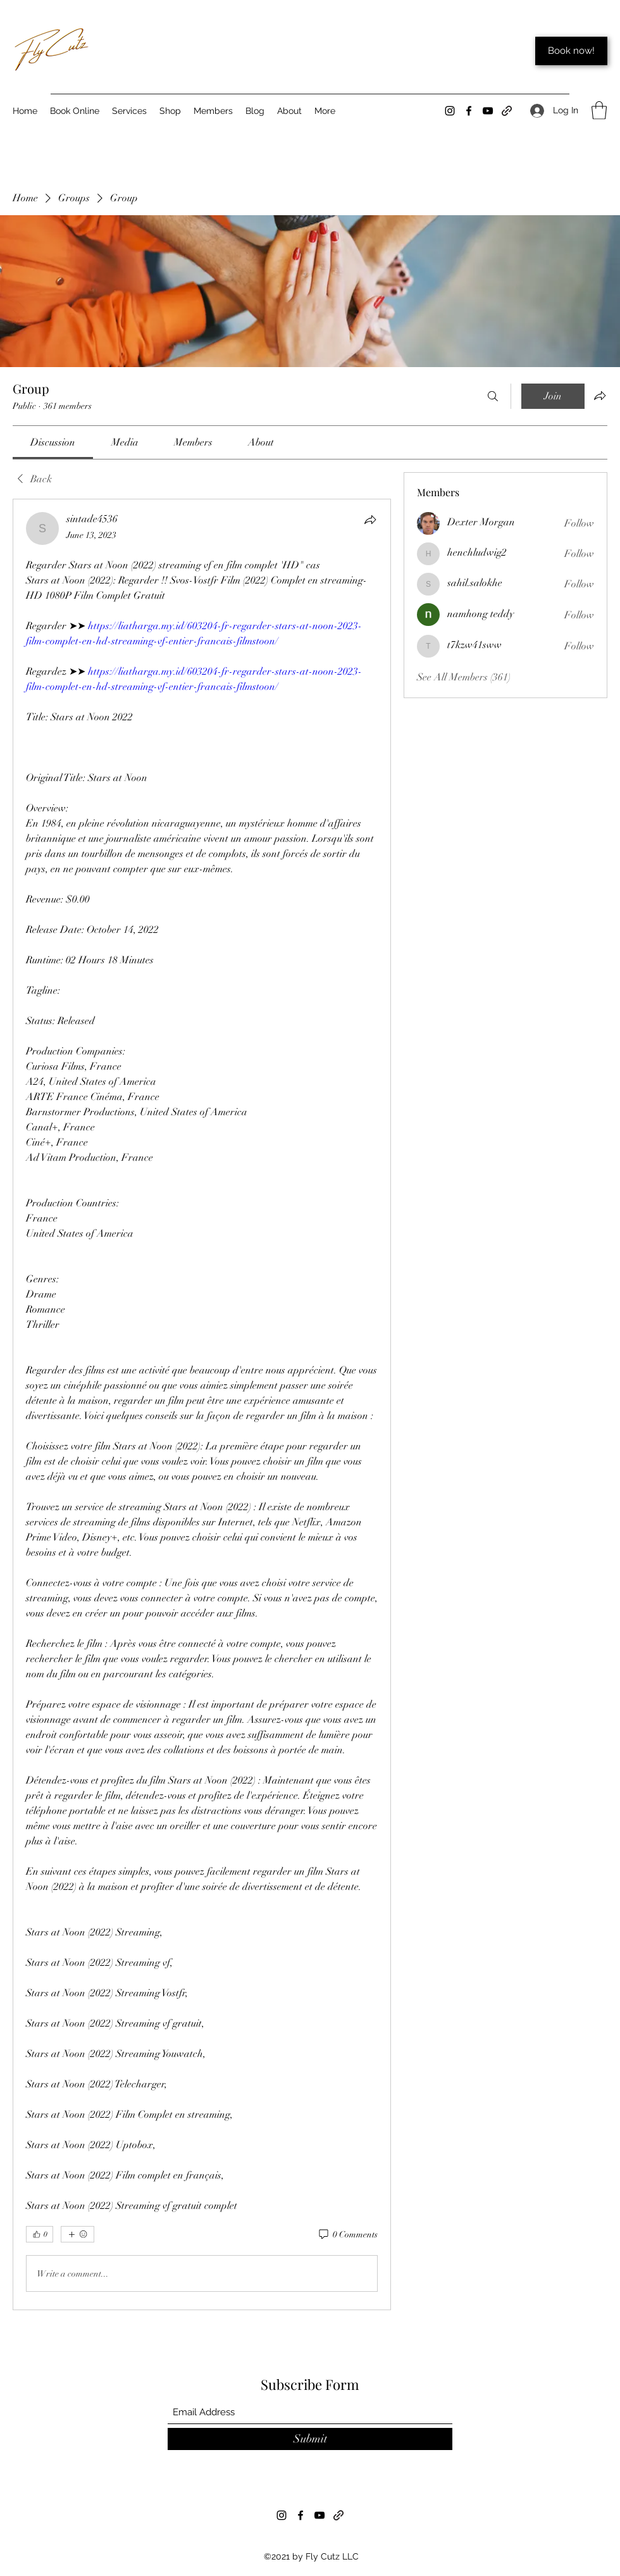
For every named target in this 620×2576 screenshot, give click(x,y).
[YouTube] (487, 110)
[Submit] (310, 2439)
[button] (599, 110)
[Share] (370, 519)
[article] (202, 1404)
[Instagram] (449, 110)
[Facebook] (468, 110)
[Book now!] (571, 51)
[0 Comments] (347, 2235)
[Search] (492, 396)
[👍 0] (39, 2234)
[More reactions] (77, 2234)
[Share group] (599, 395)
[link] (52, 442)
